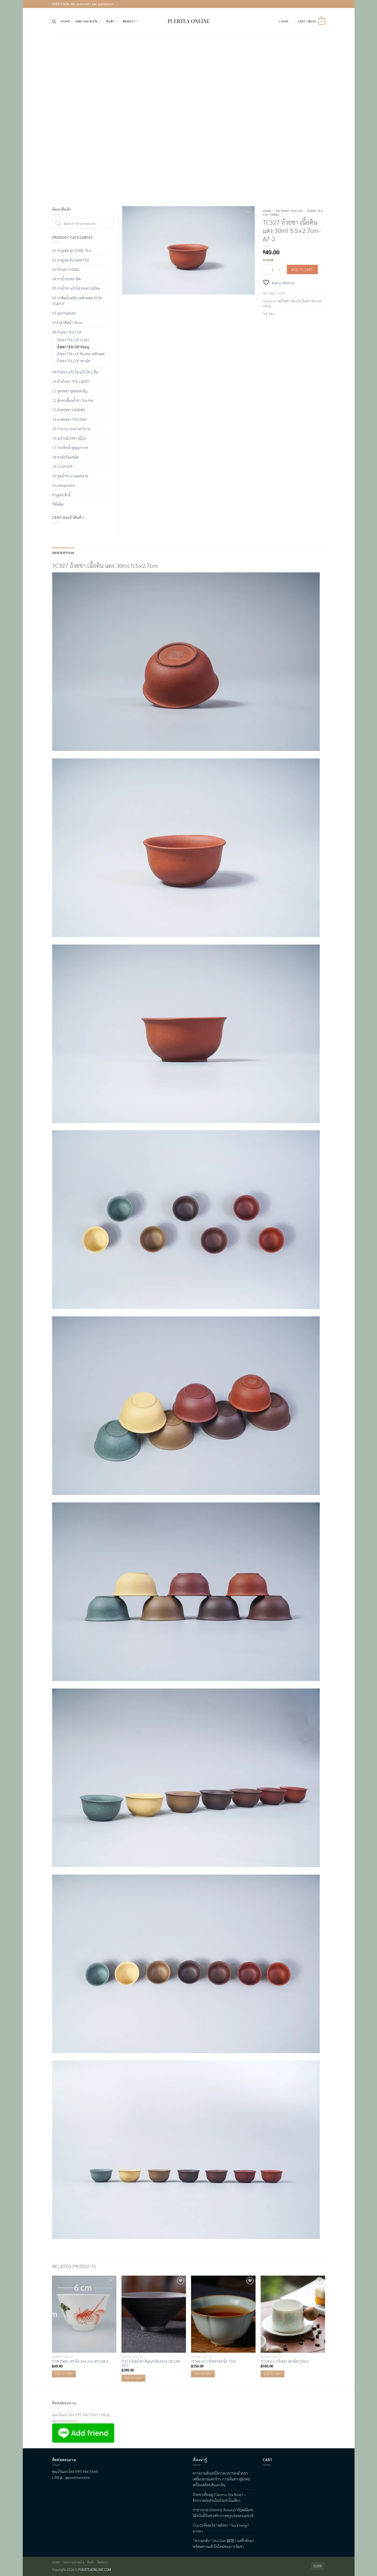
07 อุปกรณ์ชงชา (64, 313)
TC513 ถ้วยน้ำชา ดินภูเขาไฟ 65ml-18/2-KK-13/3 (151, 2363)
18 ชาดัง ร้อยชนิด (65, 457)
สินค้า (111, 21)
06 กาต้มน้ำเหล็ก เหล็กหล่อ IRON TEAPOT (77, 300)
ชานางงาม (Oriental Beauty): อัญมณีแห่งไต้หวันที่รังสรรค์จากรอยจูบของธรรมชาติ (223, 2512)
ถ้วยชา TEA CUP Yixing (73, 347)
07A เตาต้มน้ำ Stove (67, 322)
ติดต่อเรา (131, 21)
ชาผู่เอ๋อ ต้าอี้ (61, 494)
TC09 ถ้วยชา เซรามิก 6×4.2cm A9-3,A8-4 (80, 2361)
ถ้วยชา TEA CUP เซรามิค (73, 361)
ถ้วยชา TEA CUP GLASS (73, 340)
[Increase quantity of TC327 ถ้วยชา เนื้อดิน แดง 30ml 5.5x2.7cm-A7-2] (280, 269)
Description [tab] (62, 552)
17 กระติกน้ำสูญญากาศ (70, 447)
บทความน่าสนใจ (88, 21)
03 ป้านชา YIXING (66, 269)
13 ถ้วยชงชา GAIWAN (68, 409)
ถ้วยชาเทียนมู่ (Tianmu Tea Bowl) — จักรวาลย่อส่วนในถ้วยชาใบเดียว (220, 2496)
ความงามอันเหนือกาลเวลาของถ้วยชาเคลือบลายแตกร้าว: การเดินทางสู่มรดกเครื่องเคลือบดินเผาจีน (221, 2478)
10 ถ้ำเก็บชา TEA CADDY (70, 381)
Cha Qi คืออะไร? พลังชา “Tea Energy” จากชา (221, 2527)
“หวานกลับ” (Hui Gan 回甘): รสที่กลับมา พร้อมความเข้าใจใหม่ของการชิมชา (223, 2543)
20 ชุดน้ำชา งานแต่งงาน (70, 475)
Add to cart (302, 269)
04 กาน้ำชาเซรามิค (66, 278)
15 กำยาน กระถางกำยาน (71, 428)
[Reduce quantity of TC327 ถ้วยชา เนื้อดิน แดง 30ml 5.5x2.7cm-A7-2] (266, 269)
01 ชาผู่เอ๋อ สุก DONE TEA (71, 250)
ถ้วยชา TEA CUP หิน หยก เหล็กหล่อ (81, 354)
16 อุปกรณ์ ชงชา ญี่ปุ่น (69, 438)
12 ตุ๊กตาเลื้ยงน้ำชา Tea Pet (72, 400)
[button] (283, 21)
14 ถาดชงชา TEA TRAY (69, 419)
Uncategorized (63, 485)
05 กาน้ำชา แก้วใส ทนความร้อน (76, 288)
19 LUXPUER (62, 466)
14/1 (272, 314)
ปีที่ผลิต (57, 504)
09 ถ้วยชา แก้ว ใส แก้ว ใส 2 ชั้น (75, 371)
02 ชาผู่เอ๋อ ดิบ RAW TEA (70, 260)
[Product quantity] (273, 269)
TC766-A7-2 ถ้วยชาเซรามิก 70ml (213, 2361)
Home (65, 21)
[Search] (54, 21)
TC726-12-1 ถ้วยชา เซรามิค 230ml (284, 2361)
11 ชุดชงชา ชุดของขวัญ (69, 390)
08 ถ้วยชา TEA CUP (289, 211)
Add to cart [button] (63, 2373)
